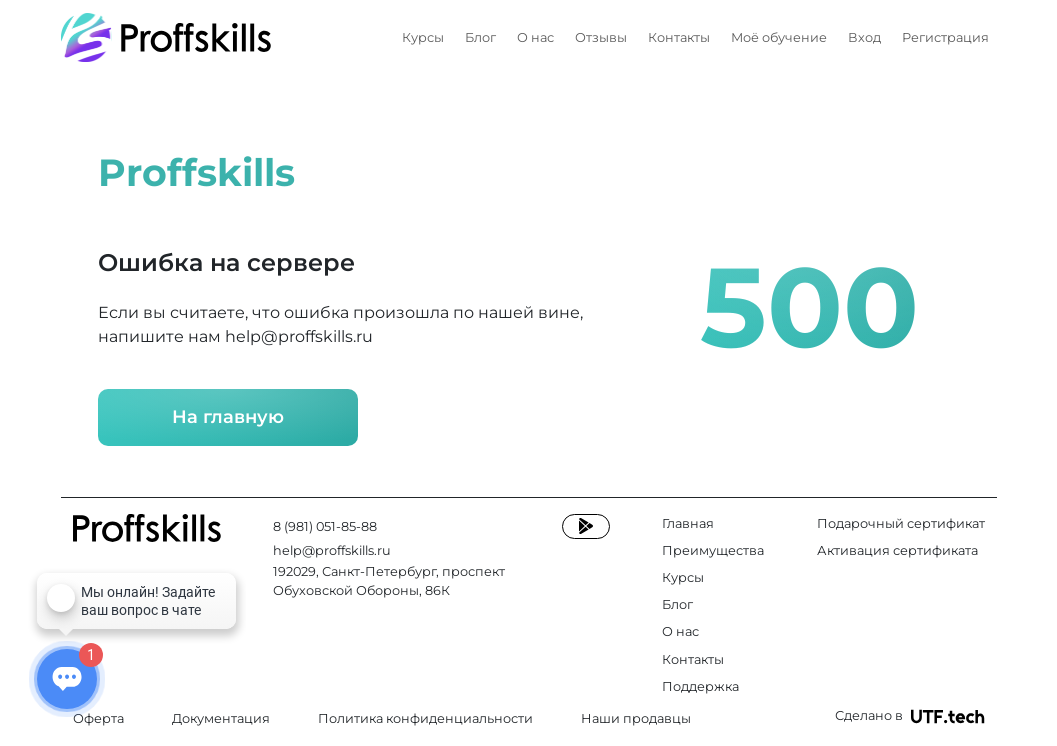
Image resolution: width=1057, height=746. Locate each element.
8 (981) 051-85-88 (325, 526)
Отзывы (601, 37)
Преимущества (713, 550)
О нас (535, 37)
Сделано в (910, 716)
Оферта (98, 718)
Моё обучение (779, 37)
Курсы (423, 37)
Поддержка (700, 686)
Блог (480, 37)
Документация (221, 718)
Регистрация (945, 37)
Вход (864, 37)
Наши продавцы (636, 718)
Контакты (679, 37)
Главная (688, 523)
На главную (228, 417)
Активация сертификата (897, 550)
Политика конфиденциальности (425, 718)
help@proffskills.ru (299, 336)
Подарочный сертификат (901, 523)
